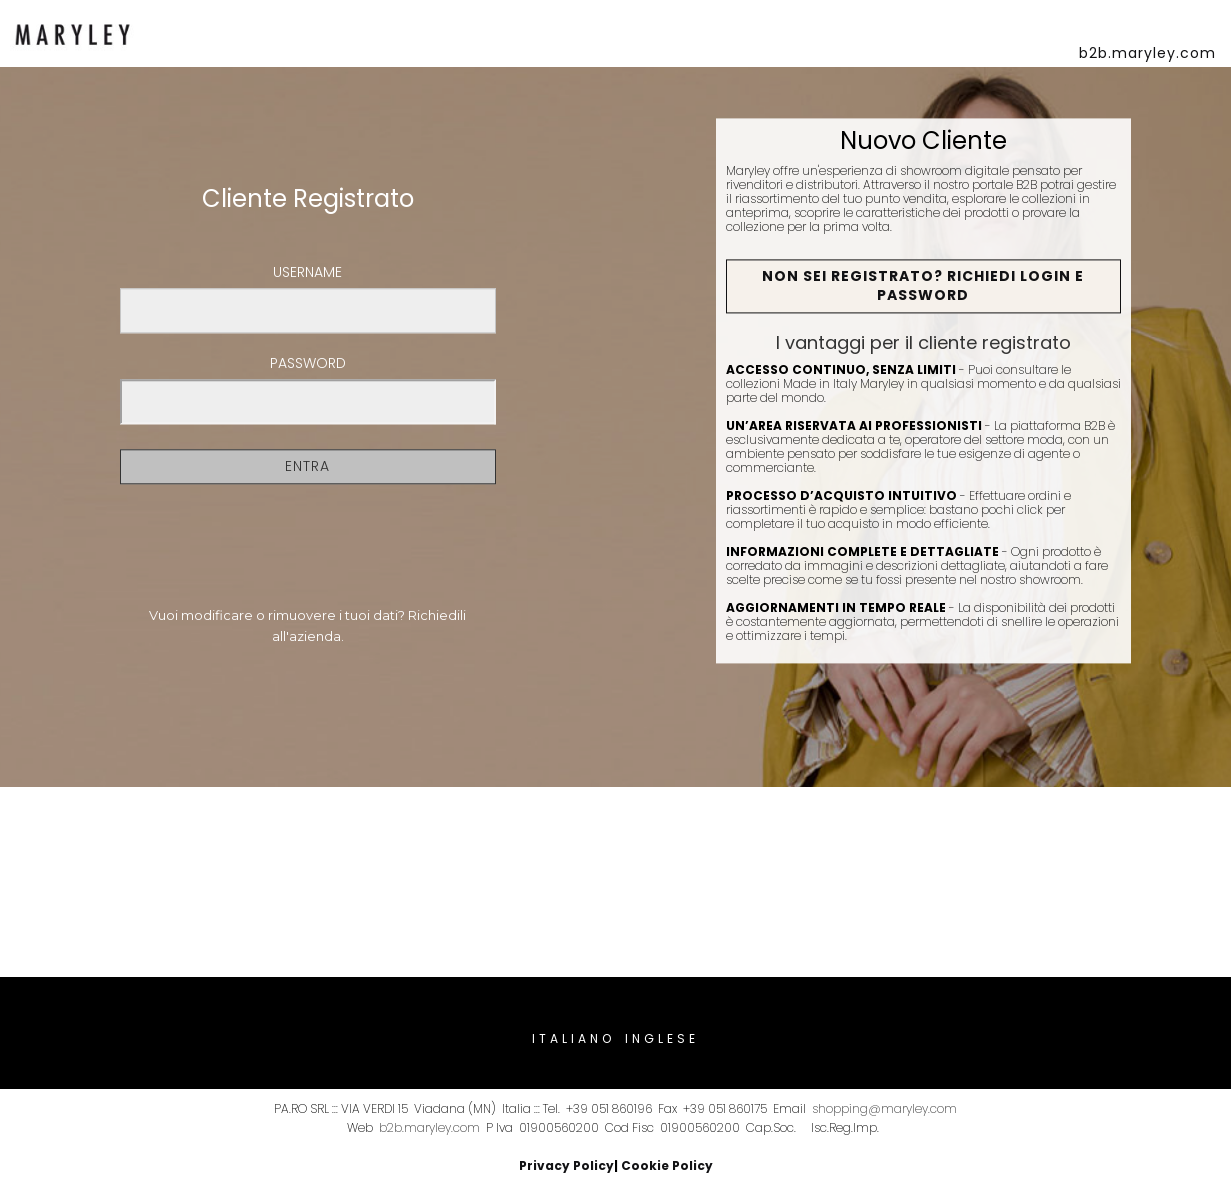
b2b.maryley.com (429, 1127)
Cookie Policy (667, 1165)
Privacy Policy (566, 1165)
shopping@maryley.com (884, 1108)
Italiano (573, 1038)
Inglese (662, 1038)
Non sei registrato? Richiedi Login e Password (923, 286)
